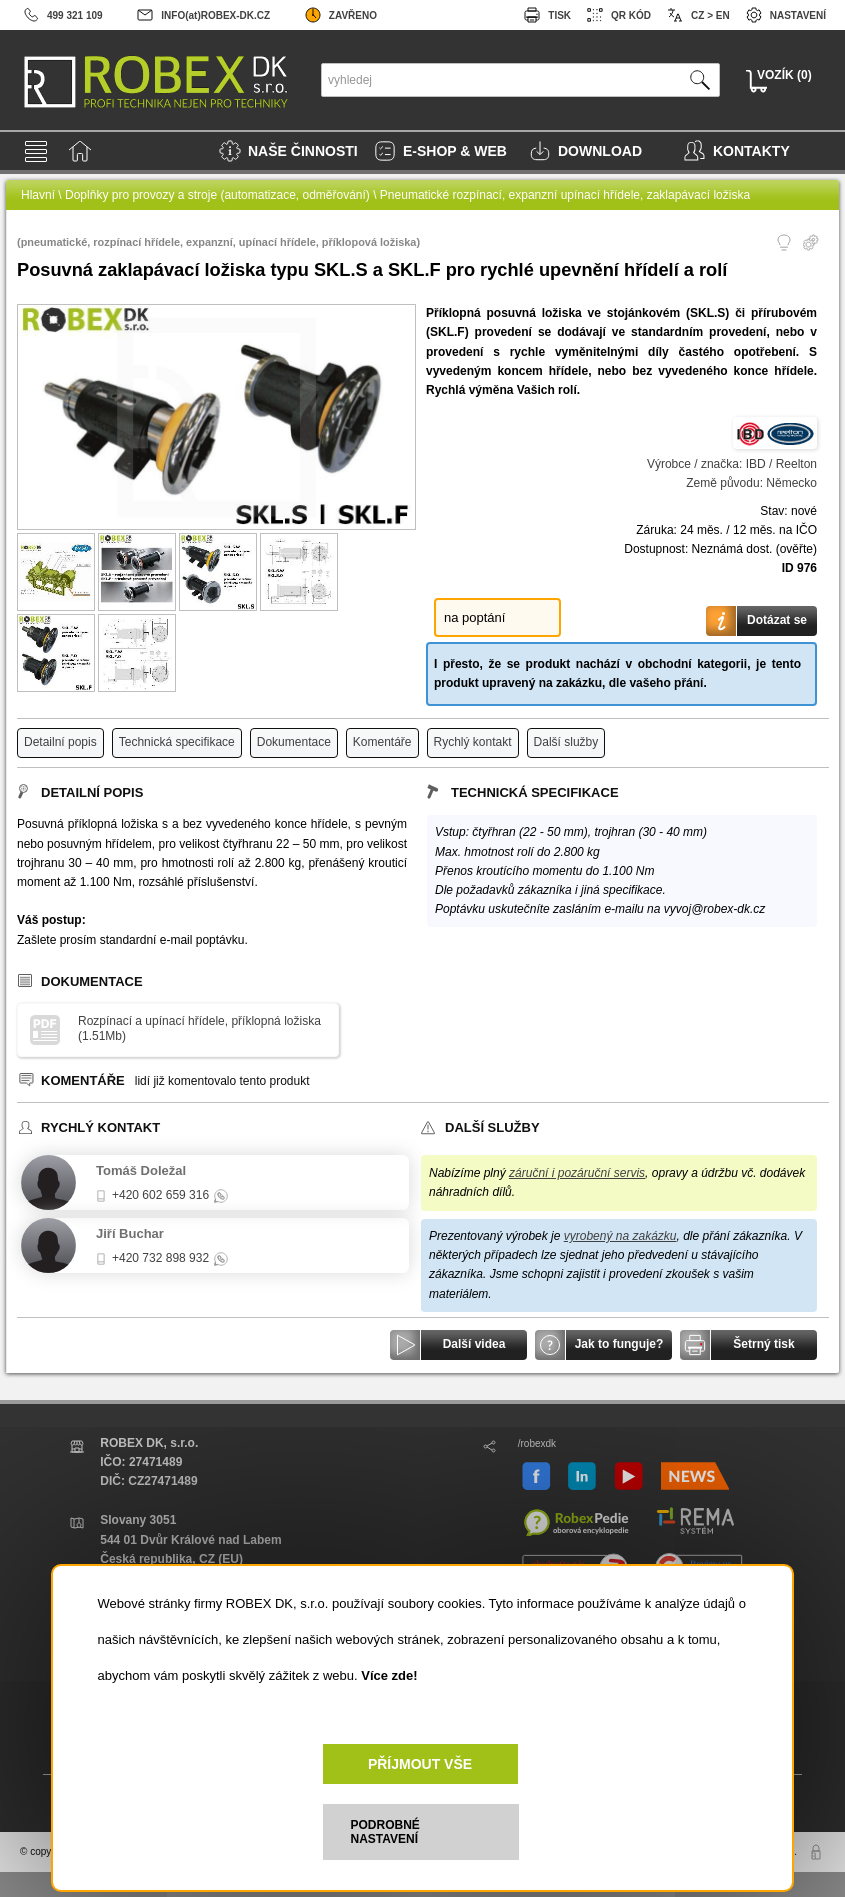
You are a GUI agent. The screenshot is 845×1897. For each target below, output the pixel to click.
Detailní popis (60, 742)
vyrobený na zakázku (620, 1236)
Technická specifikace (177, 742)
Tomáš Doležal (141, 1170)
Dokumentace (294, 742)
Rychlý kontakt (473, 742)
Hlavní (38, 195)
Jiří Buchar (130, 1233)
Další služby (566, 742)
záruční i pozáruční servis (577, 1173)
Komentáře (382, 742)
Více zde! (389, 1675)
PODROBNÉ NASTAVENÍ (385, 1832)
